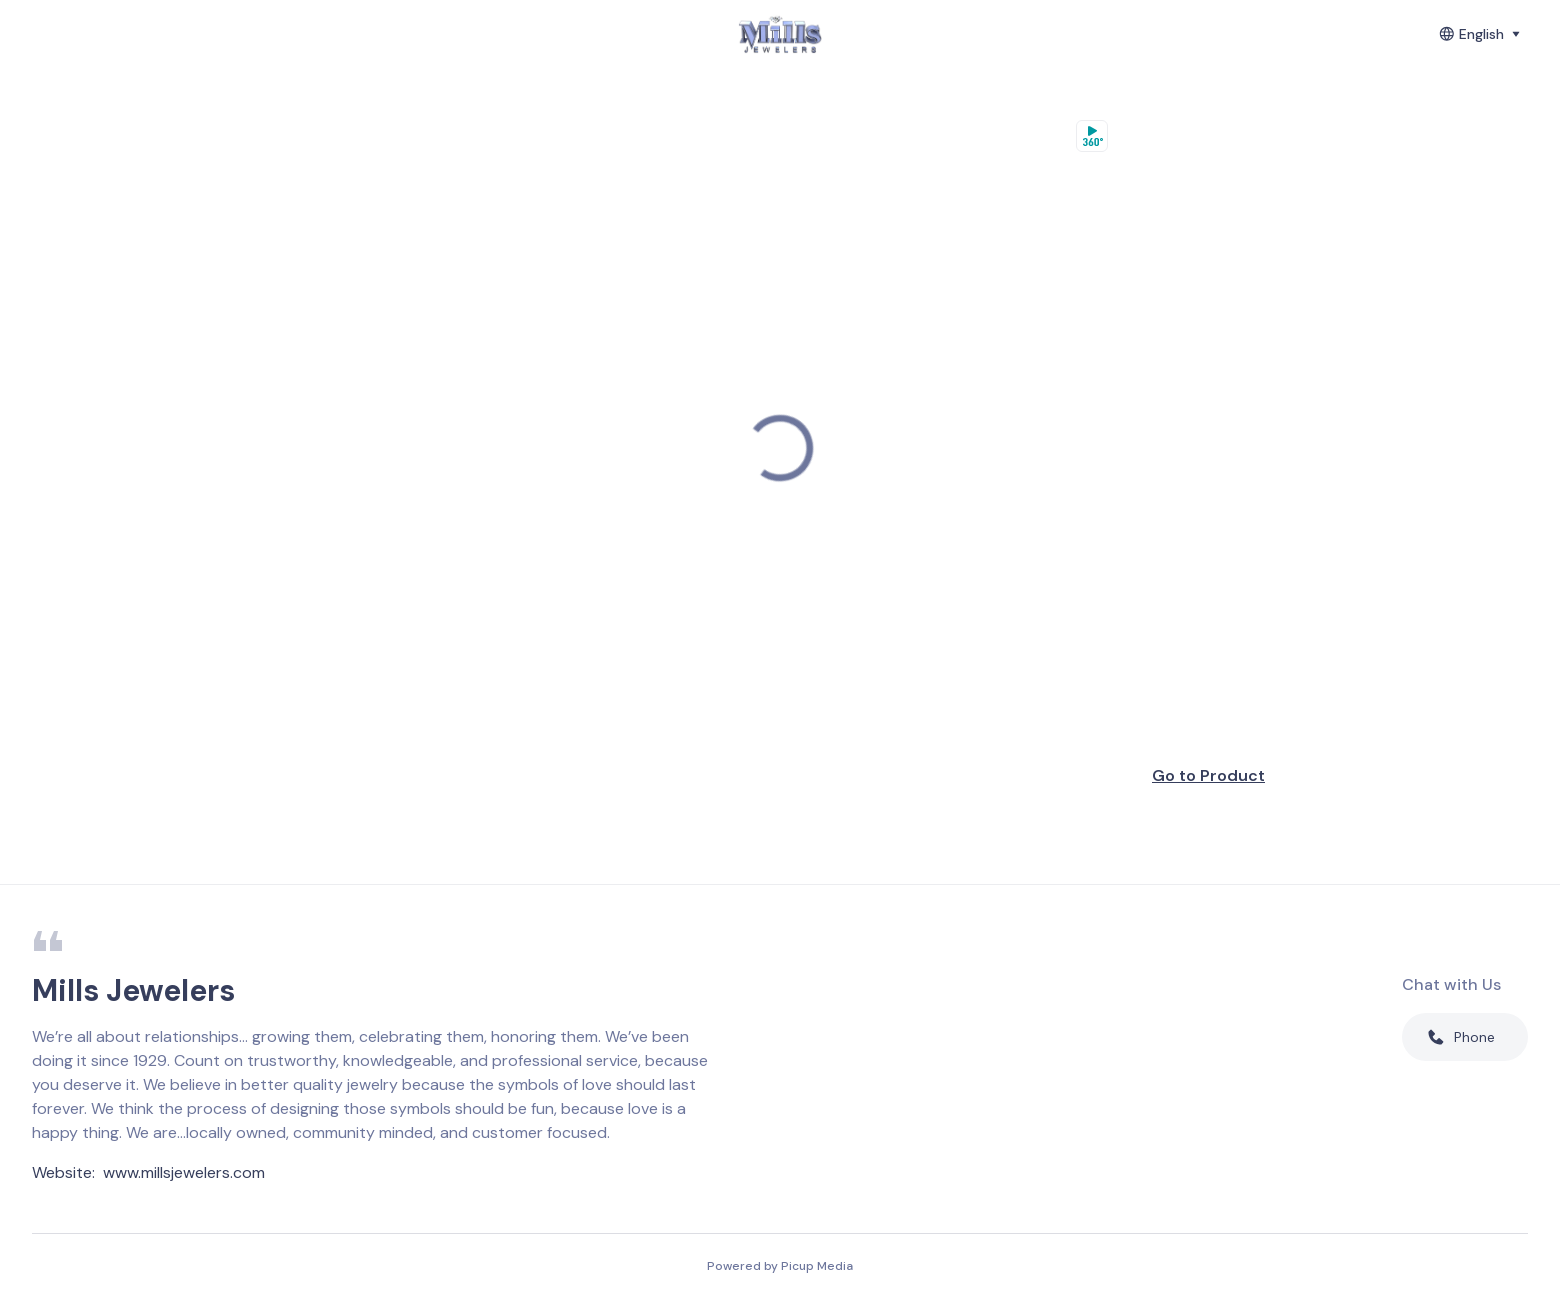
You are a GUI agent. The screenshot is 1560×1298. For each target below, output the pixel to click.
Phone (1460, 1037)
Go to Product (1208, 775)
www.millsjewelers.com (184, 1172)
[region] (780, 448)
